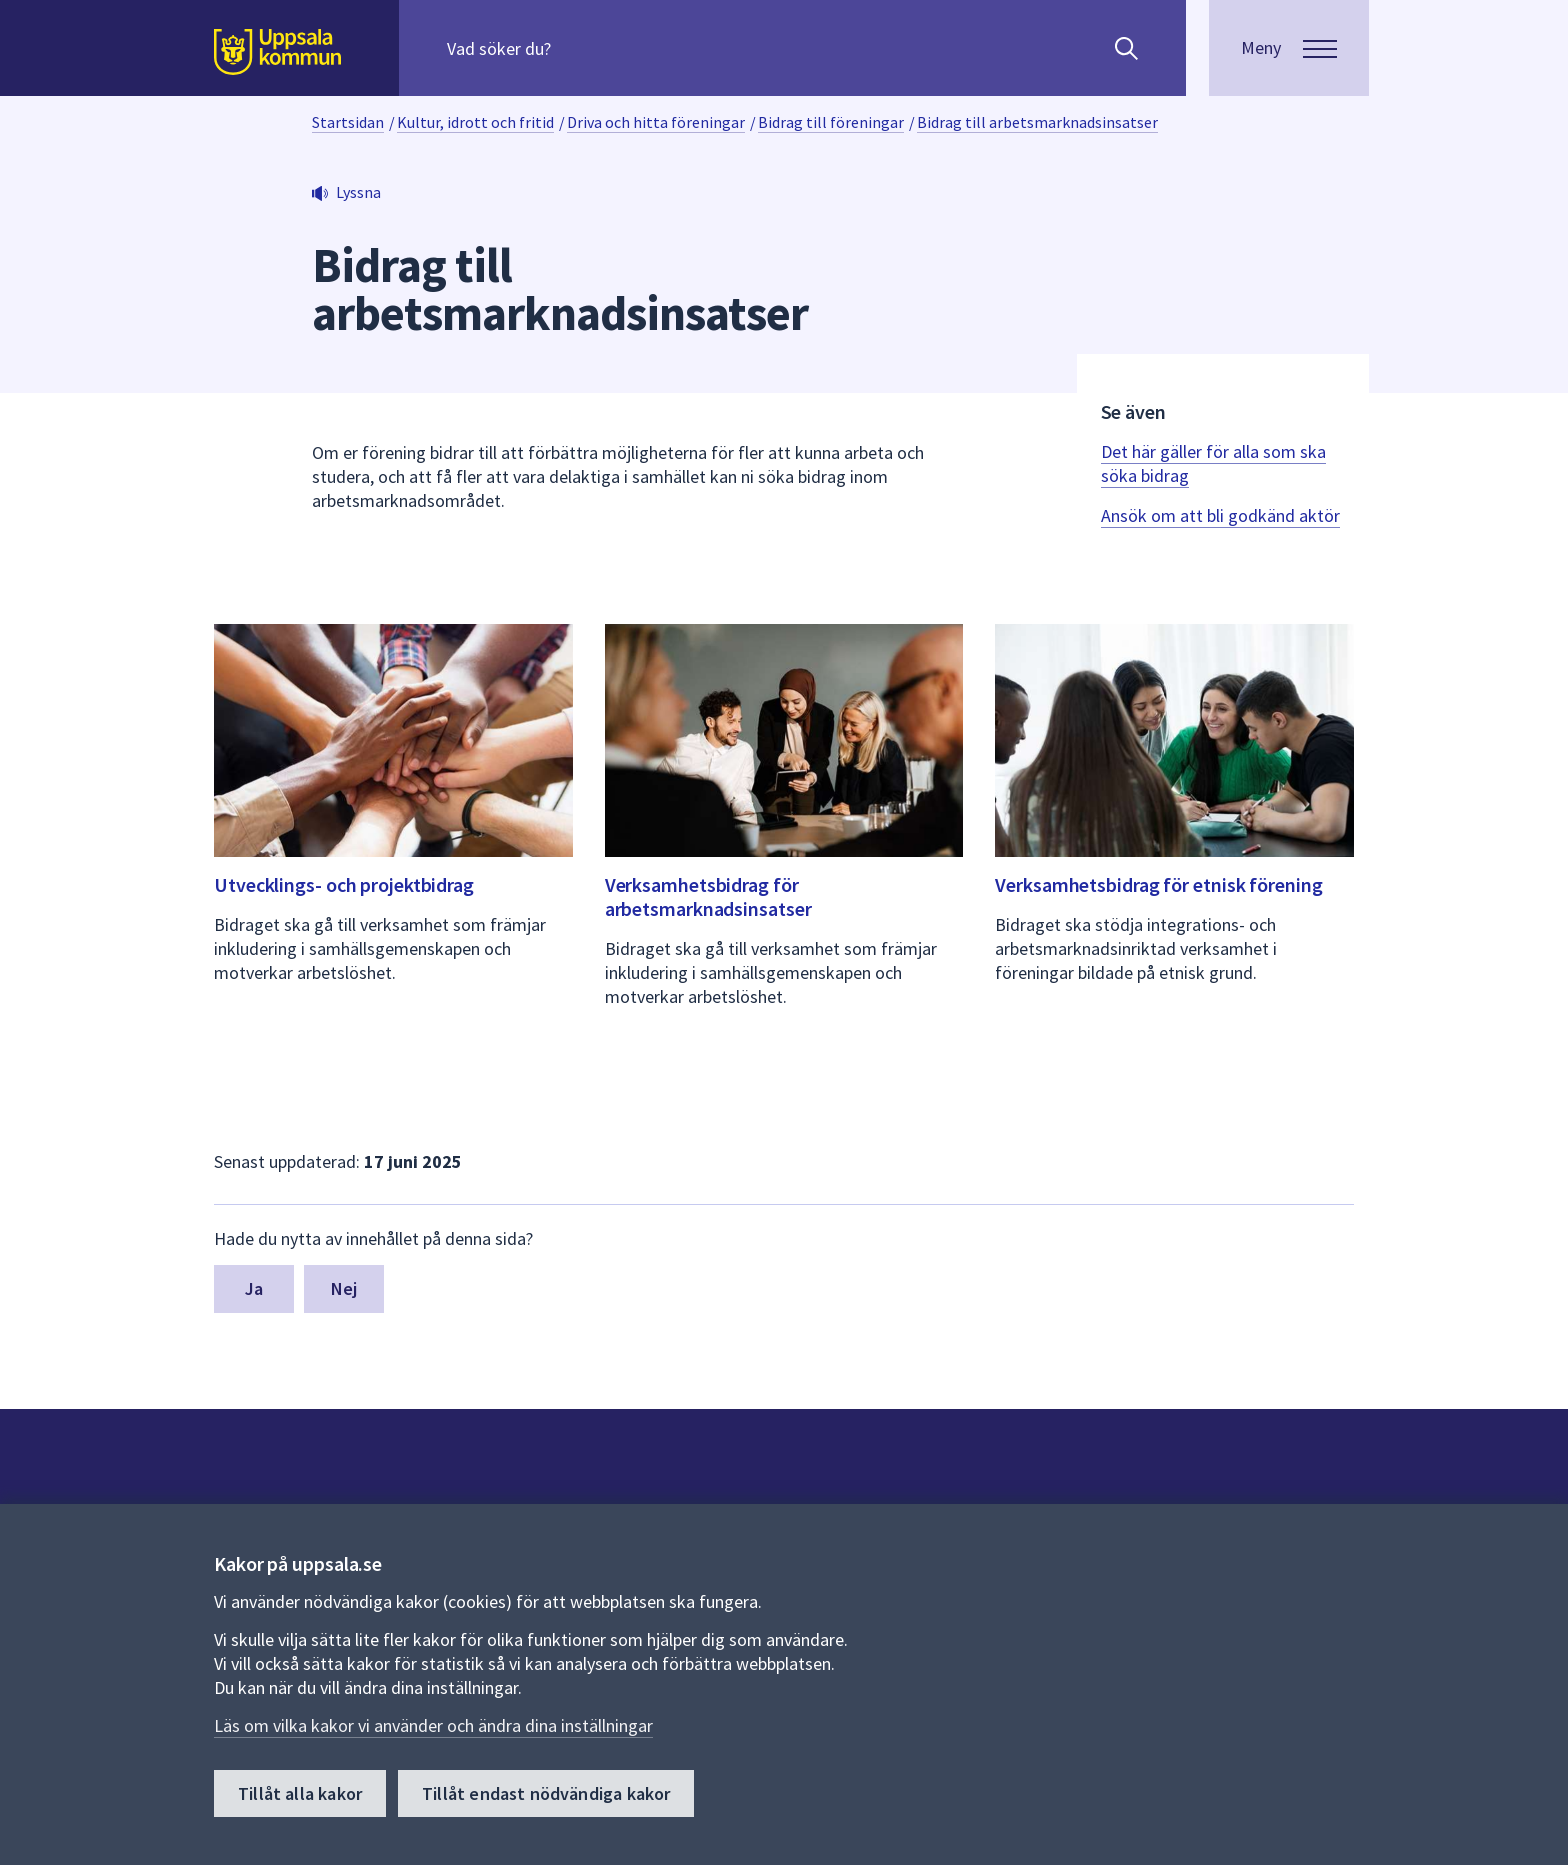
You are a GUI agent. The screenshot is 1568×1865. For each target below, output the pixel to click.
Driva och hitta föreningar (656, 122)
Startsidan (348, 122)
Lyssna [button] (358, 192)
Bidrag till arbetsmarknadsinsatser (1037, 122)
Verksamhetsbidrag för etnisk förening (1158, 884)
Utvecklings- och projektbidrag (344, 884)
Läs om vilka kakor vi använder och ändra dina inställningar (433, 1725)
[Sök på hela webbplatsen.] (575, 48)
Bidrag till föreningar (831, 122)
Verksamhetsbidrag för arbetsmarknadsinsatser (708, 896)
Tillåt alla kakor (300, 1793)
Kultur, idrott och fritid (475, 122)
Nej (344, 1288)
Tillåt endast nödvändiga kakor (546, 1793)
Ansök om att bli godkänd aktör (1220, 515)
